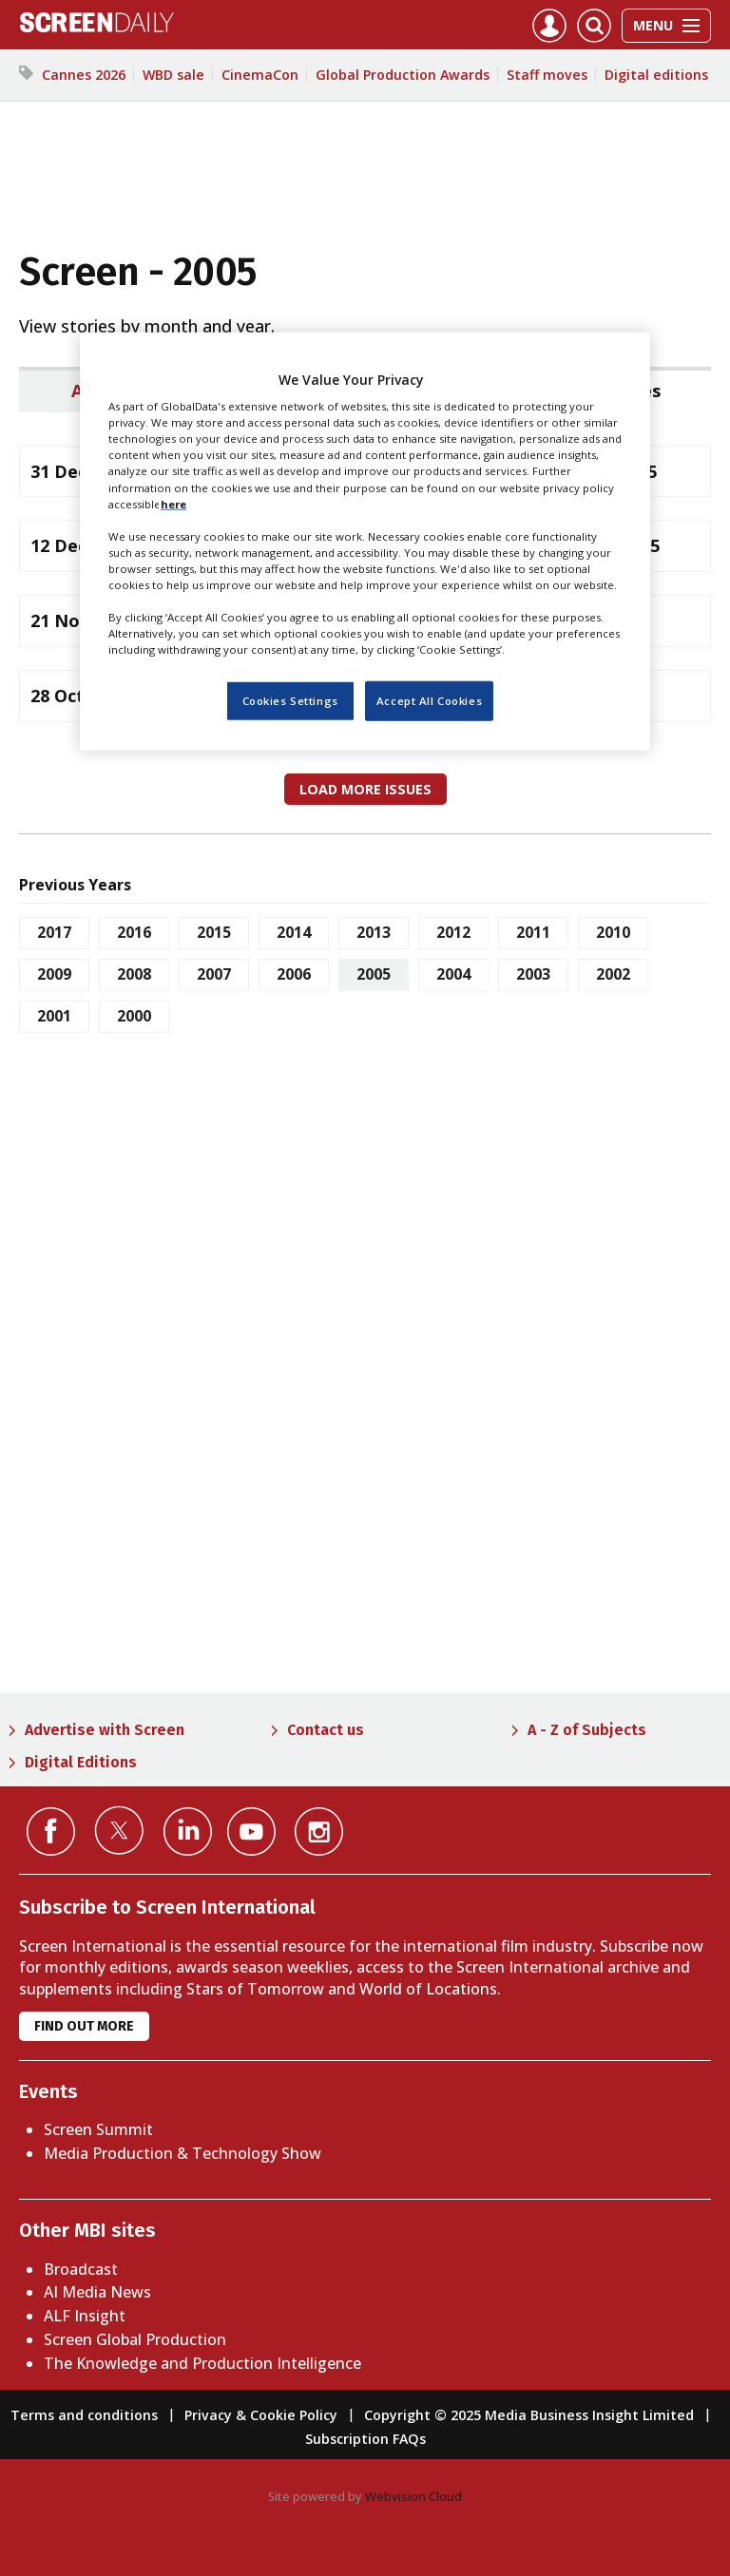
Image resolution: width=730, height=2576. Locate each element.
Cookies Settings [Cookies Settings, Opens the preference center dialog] (290, 701)
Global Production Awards (403, 75)
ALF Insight (84, 2315)
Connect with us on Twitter (119, 1830)
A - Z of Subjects (587, 1730)
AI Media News (97, 2291)
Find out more (84, 2026)
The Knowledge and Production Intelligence (202, 2363)
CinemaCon (259, 75)
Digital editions (656, 75)
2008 (134, 974)
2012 (453, 932)
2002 (613, 974)
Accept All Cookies (429, 701)
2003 (533, 974)
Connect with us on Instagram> (319, 1831)
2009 (54, 974)
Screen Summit (98, 2129)
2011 (533, 932)
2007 (214, 974)
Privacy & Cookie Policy (260, 2415)
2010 (613, 932)
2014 (294, 932)
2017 (54, 932)
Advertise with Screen (104, 1730)
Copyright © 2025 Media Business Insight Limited (529, 2415)
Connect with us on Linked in (187, 1831)
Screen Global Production (135, 2339)
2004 (453, 974)
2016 (134, 932)
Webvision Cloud (413, 2496)
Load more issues (365, 789)
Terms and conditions (84, 2415)
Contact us (325, 1730)
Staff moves (547, 75)
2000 (134, 1015)
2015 (214, 932)
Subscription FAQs (365, 2439)
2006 (294, 974)
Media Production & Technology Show (182, 2153)
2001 (54, 1015)
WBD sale (173, 75)
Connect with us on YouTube (251, 1831)
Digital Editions (81, 1762)
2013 (373, 932)
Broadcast (81, 2269)
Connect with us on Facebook (51, 1831)
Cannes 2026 (83, 75)
